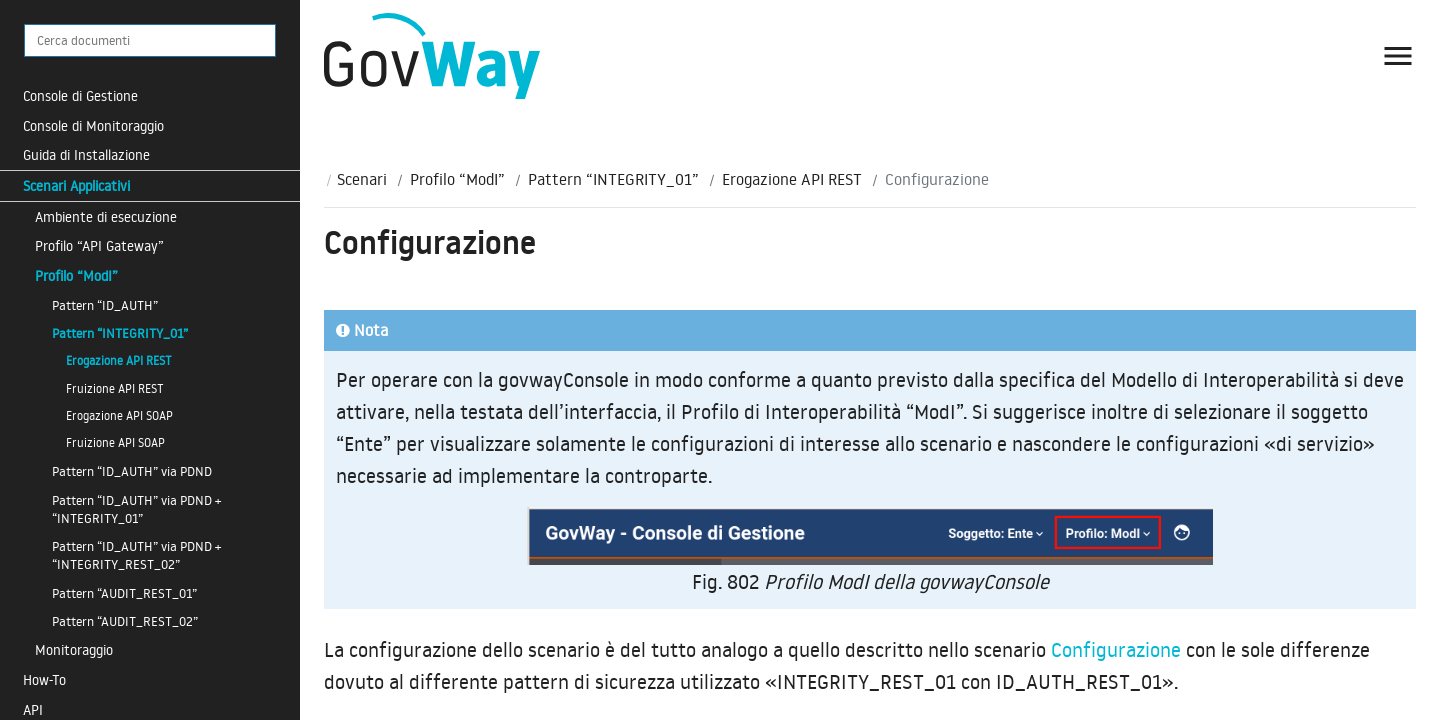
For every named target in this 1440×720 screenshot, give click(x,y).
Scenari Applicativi (76, 185)
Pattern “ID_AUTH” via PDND (132, 471)
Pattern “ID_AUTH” (105, 305)
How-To (44, 679)
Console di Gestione (80, 95)
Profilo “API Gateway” (99, 245)
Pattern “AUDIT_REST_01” (124, 593)
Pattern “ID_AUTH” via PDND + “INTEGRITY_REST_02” (136, 555)
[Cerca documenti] (150, 40)
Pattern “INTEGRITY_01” (120, 333)
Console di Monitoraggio (93, 125)
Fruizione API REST (115, 388)
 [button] (1398, 56)
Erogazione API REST (119, 360)
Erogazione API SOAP (119, 415)
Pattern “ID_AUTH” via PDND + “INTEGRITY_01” (136, 509)
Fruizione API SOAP (115, 442)
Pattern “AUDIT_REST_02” (125, 621)
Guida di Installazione (86, 154)
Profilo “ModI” (76, 275)
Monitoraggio (74, 649)
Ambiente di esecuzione (106, 216)
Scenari (362, 179)
